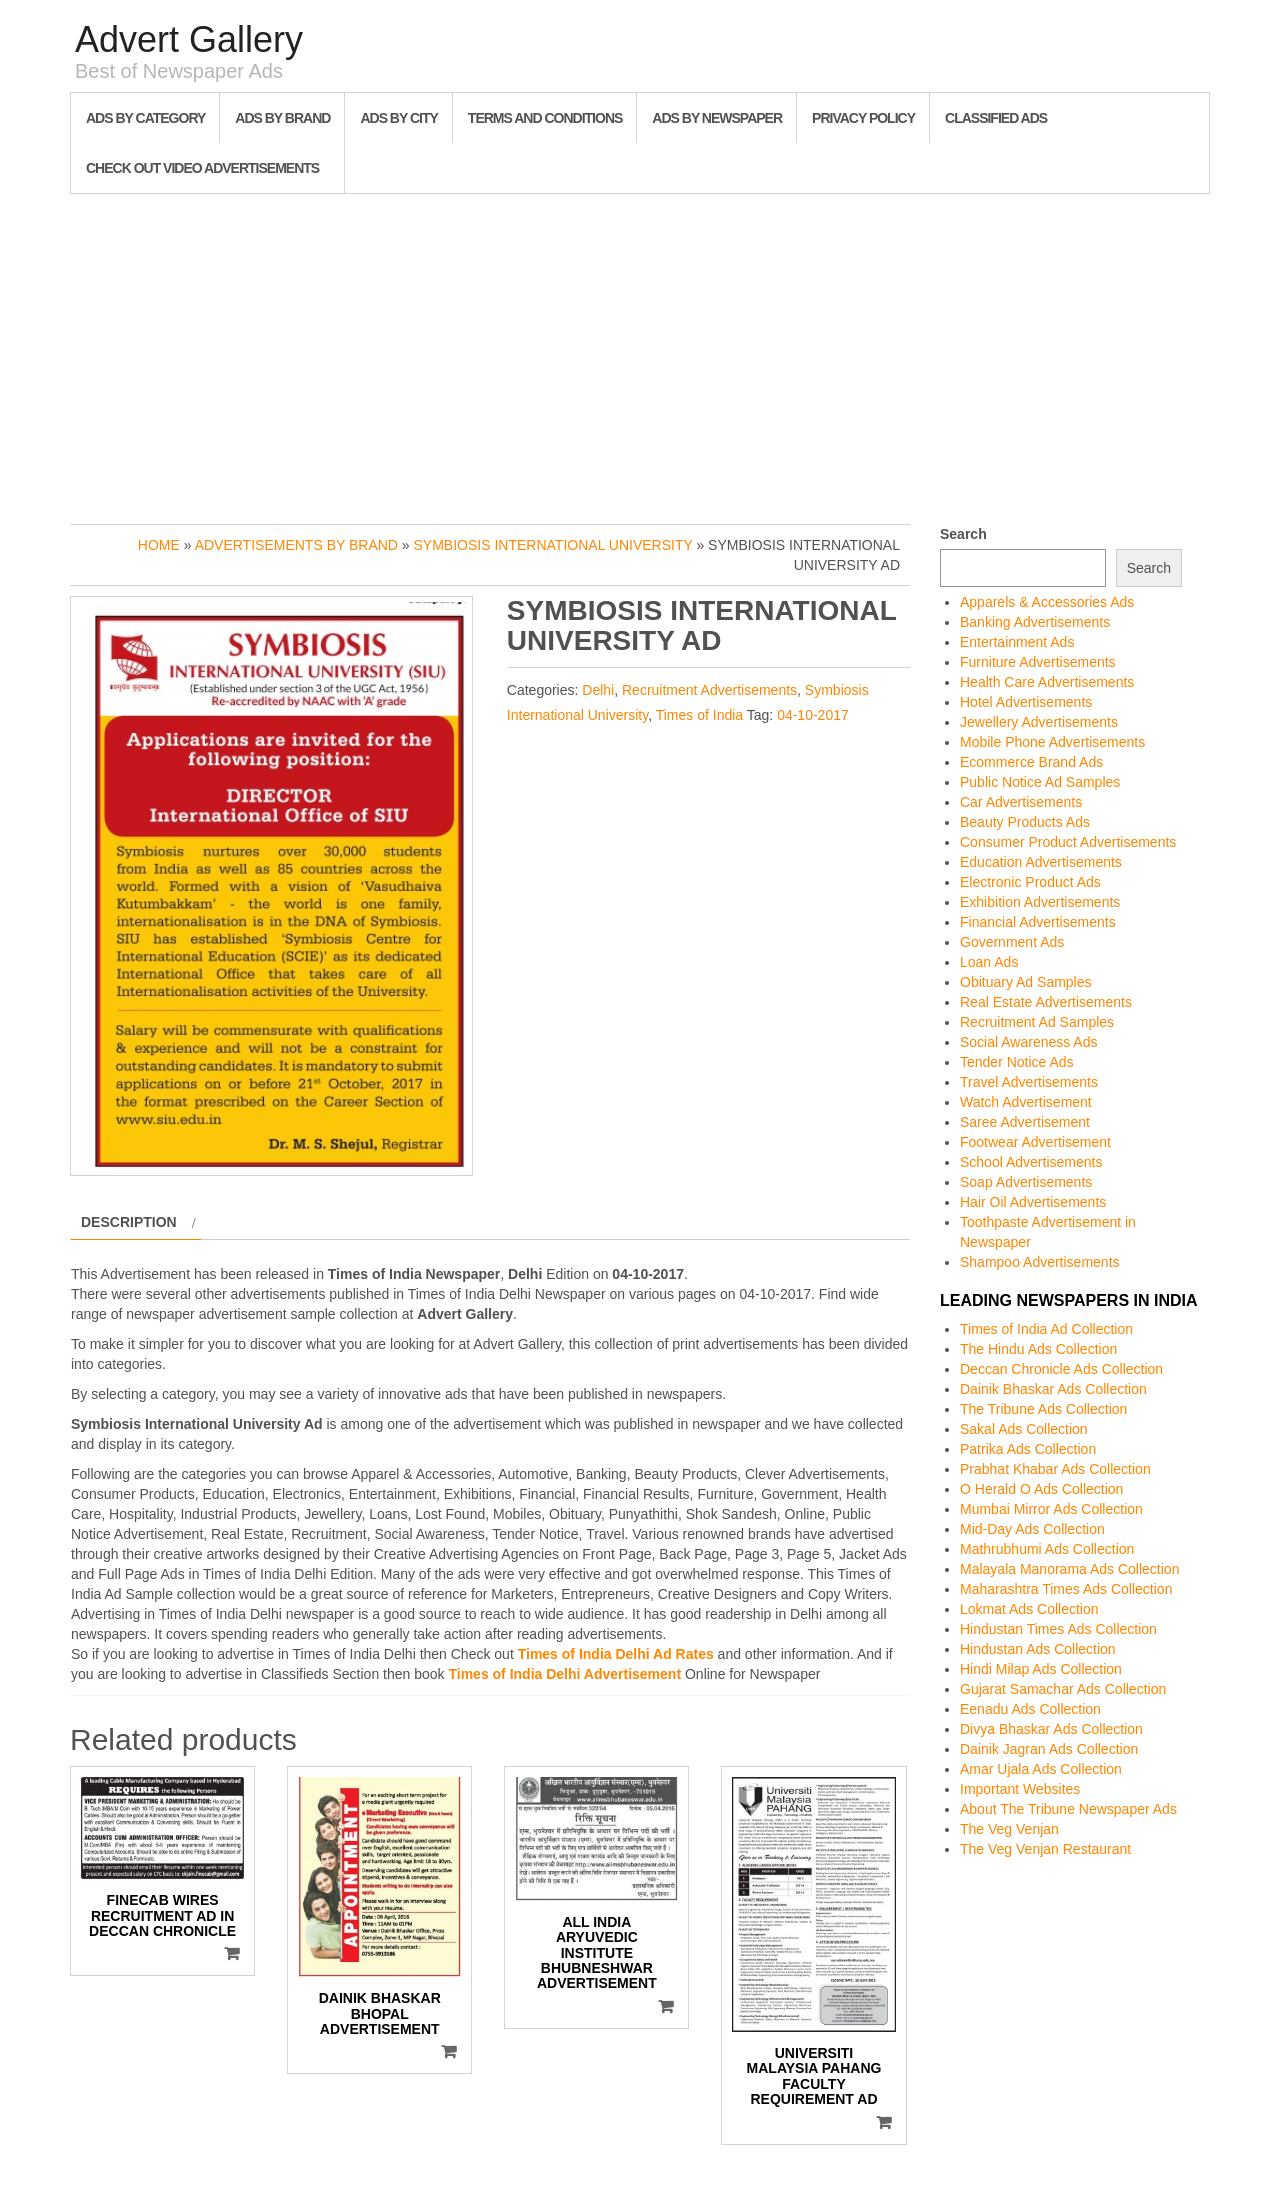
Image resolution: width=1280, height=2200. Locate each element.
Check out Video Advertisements (202, 168)
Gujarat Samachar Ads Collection (1063, 1689)
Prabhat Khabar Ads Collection (1055, 1469)
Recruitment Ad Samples (1037, 1022)
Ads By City (398, 118)
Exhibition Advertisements (1040, 902)
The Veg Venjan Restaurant (1045, 1849)
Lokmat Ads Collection (1029, 1609)
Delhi (598, 690)
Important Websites (1020, 1789)
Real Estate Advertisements (1046, 1002)
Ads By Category (145, 118)
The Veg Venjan (1009, 1829)
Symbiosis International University (553, 545)
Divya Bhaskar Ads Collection (1051, 1729)
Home (159, 545)
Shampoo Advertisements (1040, 1262)
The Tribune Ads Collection (1043, 1409)
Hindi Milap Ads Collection (1041, 1669)
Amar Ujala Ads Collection (1041, 1769)
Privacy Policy (863, 118)
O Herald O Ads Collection (1041, 1489)
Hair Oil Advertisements (1033, 1202)
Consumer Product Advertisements (1068, 842)
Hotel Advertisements (1026, 702)
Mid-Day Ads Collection (1032, 1529)
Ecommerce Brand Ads (1031, 762)
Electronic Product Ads (1030, 882)
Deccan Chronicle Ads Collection (1061, 1369)
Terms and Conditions (545, 118)
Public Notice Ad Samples (1040, 782)
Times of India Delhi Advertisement (564, 1674)
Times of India (699, 715)
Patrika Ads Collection (1028, 1449)
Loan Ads (989, 962)
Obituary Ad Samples (1026, 982)
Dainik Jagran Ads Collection (1049, 1749)
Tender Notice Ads (1017, 1062)
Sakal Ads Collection (1024, 1429)
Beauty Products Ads (1025, 822)
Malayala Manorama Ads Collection (1069, 1569)
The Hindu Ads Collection (1038, 1349)
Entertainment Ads (1017, 642)
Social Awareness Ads (1029, 1042)
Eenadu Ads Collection (1030, 1709)
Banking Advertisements (1035, 622)
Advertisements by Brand (296, 545)
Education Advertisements (1041, 862)
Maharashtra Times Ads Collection (1066, 1589)
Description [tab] (129, 1222)
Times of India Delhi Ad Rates (616, 1654)
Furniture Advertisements (1038, 662)
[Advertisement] (640, 354)
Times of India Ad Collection (1046, 1329)
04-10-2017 (813, 715)
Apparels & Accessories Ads (1047, 602)
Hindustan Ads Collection (1038, 1649)
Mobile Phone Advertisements (1052, 742)
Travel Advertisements (1029, 1082)
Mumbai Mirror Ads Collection (1051, 1509)
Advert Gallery (189, 39)
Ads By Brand (282, 118)
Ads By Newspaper (717, 118)
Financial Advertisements (1038, 922)
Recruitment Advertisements (709, 690)
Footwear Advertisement (1035, 1142)
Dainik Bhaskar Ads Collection (1053, 1389)
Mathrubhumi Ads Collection (1047, 1549)
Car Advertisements (1021, 802)
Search (963, 534)
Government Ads (1012, 942)
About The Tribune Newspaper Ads (1068, 1809)
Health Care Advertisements (1047, 682)
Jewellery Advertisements (1039, 722)
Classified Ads (996, 118)
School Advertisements (1031, 1162)
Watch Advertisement (1026, 1102)
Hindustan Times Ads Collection (1058, 1629)
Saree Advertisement (1025, 1122)
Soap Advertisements (1026, 1182)
